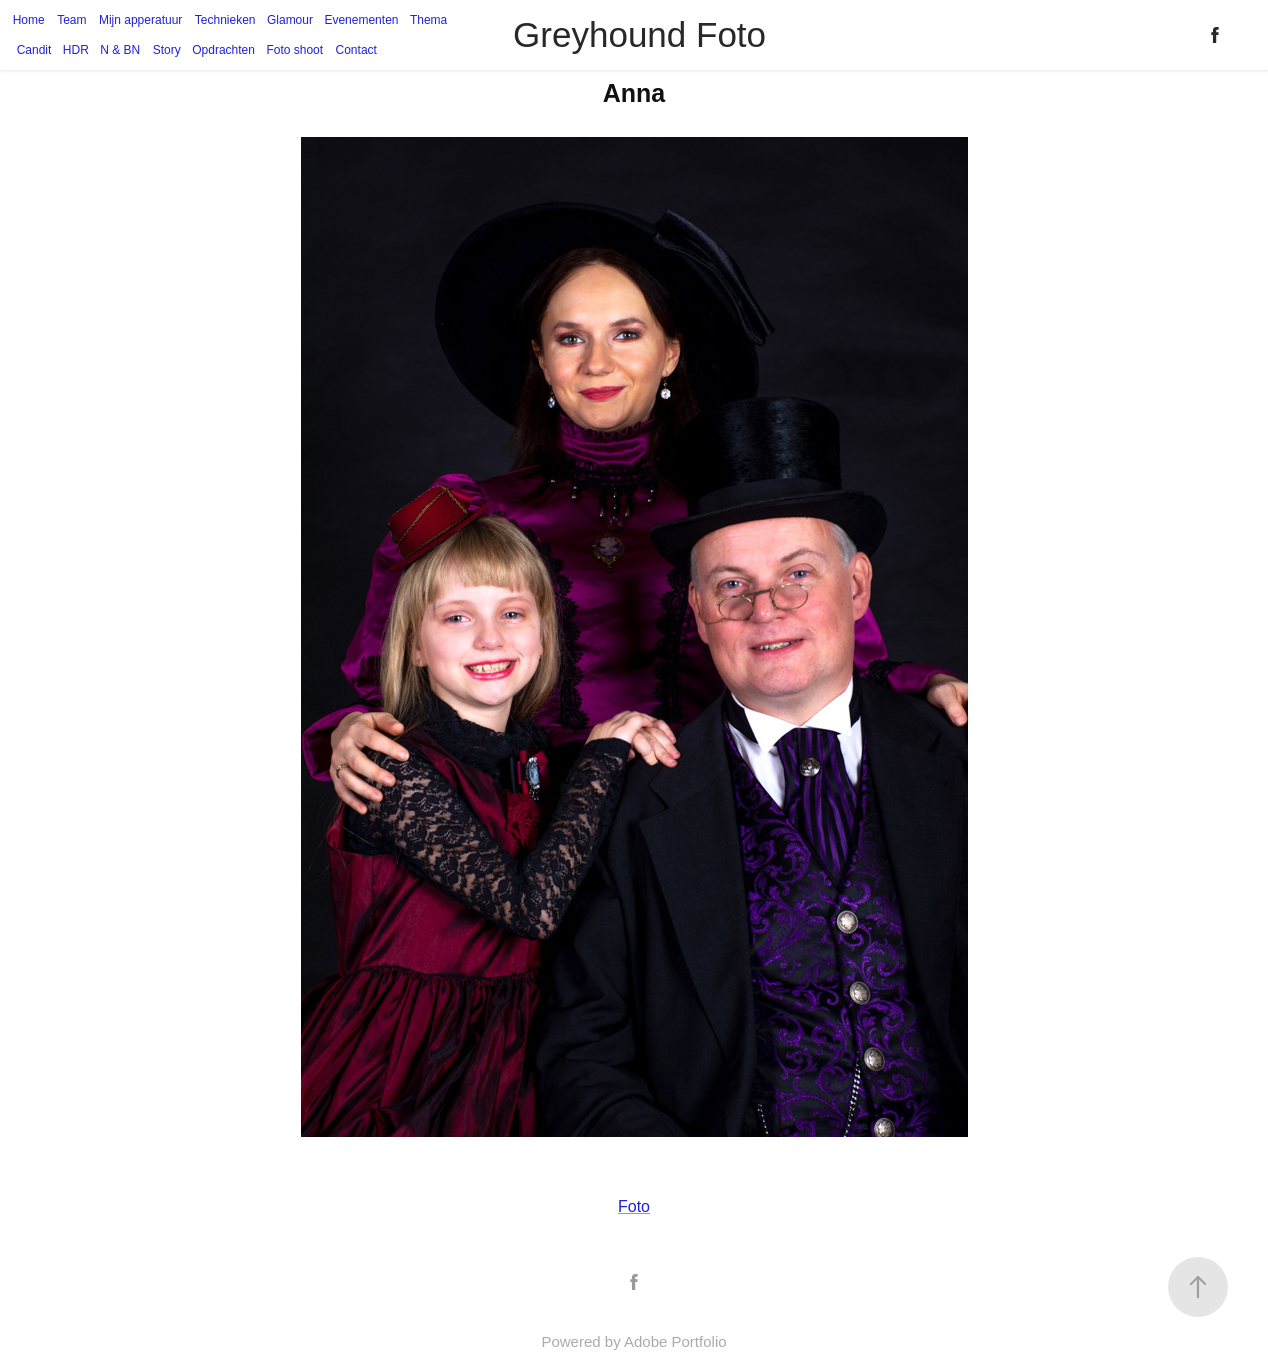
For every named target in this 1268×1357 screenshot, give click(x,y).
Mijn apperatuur (140, 20)
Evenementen (361, 20)
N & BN (120, 50)
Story (167, 50)
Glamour (290, 20)
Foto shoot (294, 50)
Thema (428, 20)
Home (29, 20)
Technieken (225, 20)
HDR (76, 50)
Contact (356, 50)
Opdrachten (223, 50)
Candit (34, 50)
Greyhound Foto (639, 34)
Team (71, 20)
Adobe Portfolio (675, 1341)
